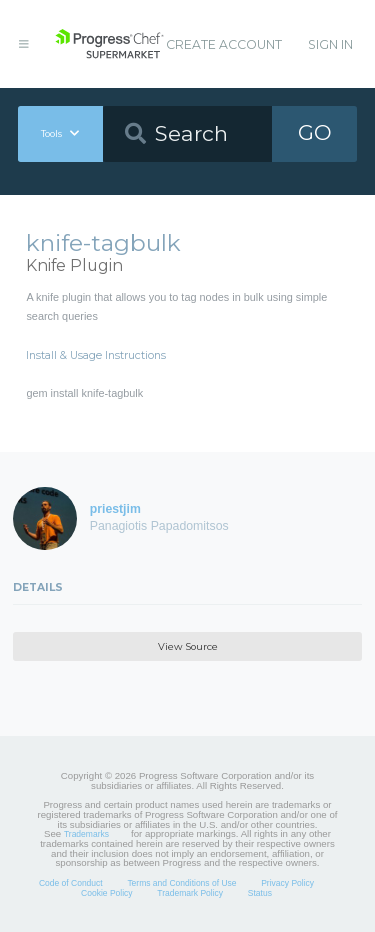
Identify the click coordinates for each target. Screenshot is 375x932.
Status (260, 893)
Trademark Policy (190, 893)
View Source (188, 646)
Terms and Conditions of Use (181, 883)
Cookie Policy (107, 893)
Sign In (330, 44)
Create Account (224, 44)
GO (315, 132)
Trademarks (86, 834)
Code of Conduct (71, 883)
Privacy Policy (287, 883)
